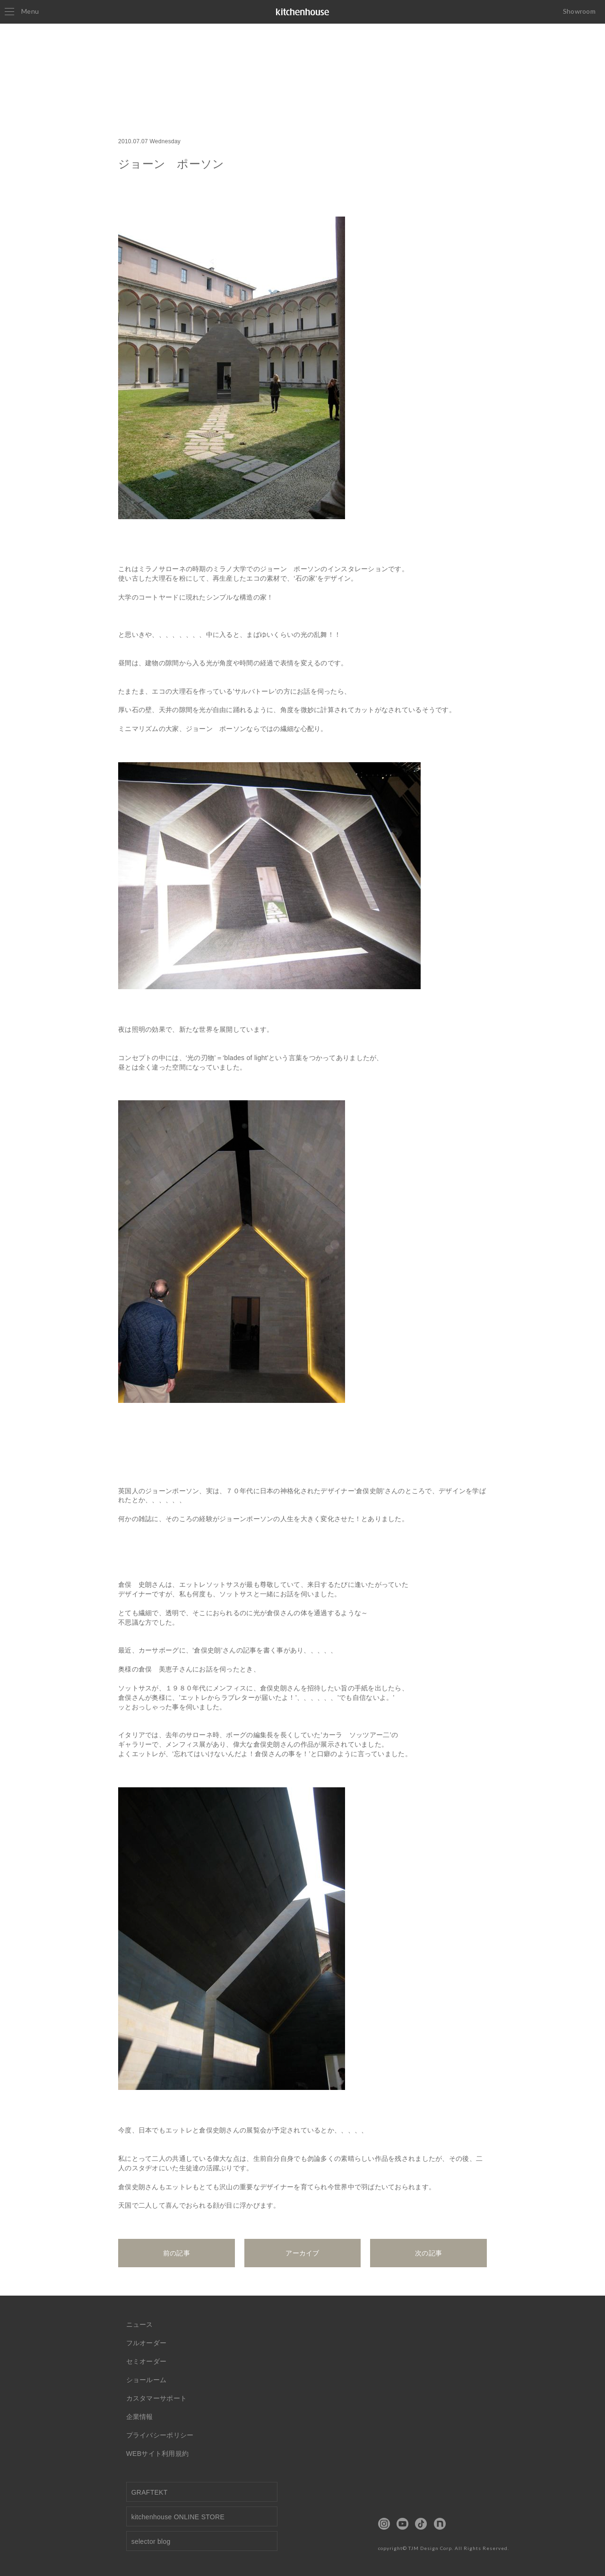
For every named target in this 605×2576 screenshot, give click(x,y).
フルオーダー (146, 2343)
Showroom (579, 11)
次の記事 (428, 2253)
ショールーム (146, 2380)
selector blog (151, 2541)
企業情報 (139, 2416)
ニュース (139, 2324)
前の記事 (176, 2253)
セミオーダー (146, 2361)
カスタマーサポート (156, 2398)
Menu (22, 11)
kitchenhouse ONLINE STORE (178, 2517)
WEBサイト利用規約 (157, 2453)
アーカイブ (302, 2253)
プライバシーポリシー (160, 2435)
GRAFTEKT (149, 2492)
